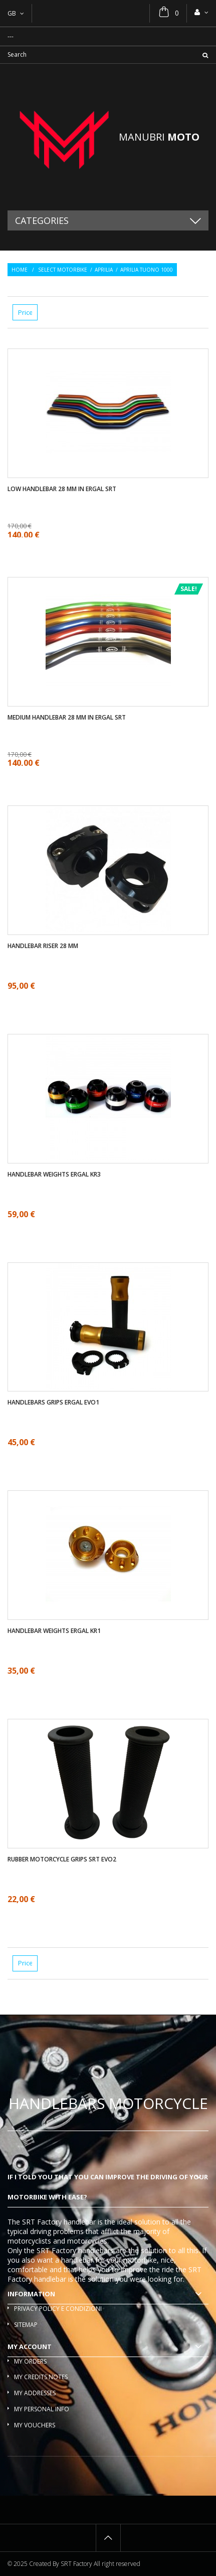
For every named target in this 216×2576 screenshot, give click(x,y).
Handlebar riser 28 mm (43, 946)
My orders (30, 2361)
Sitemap (26, 2324)
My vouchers (34, 2425)
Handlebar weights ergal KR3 (54, 1174)
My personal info (41, 2409)
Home (20, 270)
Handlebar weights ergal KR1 (54, 1631)
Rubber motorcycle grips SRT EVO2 (62, 1859)
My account (30, 2346)
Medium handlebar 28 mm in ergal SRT (67, 718)
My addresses (35, 2393)
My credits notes (41, 2377)
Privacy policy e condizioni (58, 2308)
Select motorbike (62, 270)
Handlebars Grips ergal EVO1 (53, 1402)
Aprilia (104, 270)
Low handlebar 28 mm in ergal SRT (62, 489)
